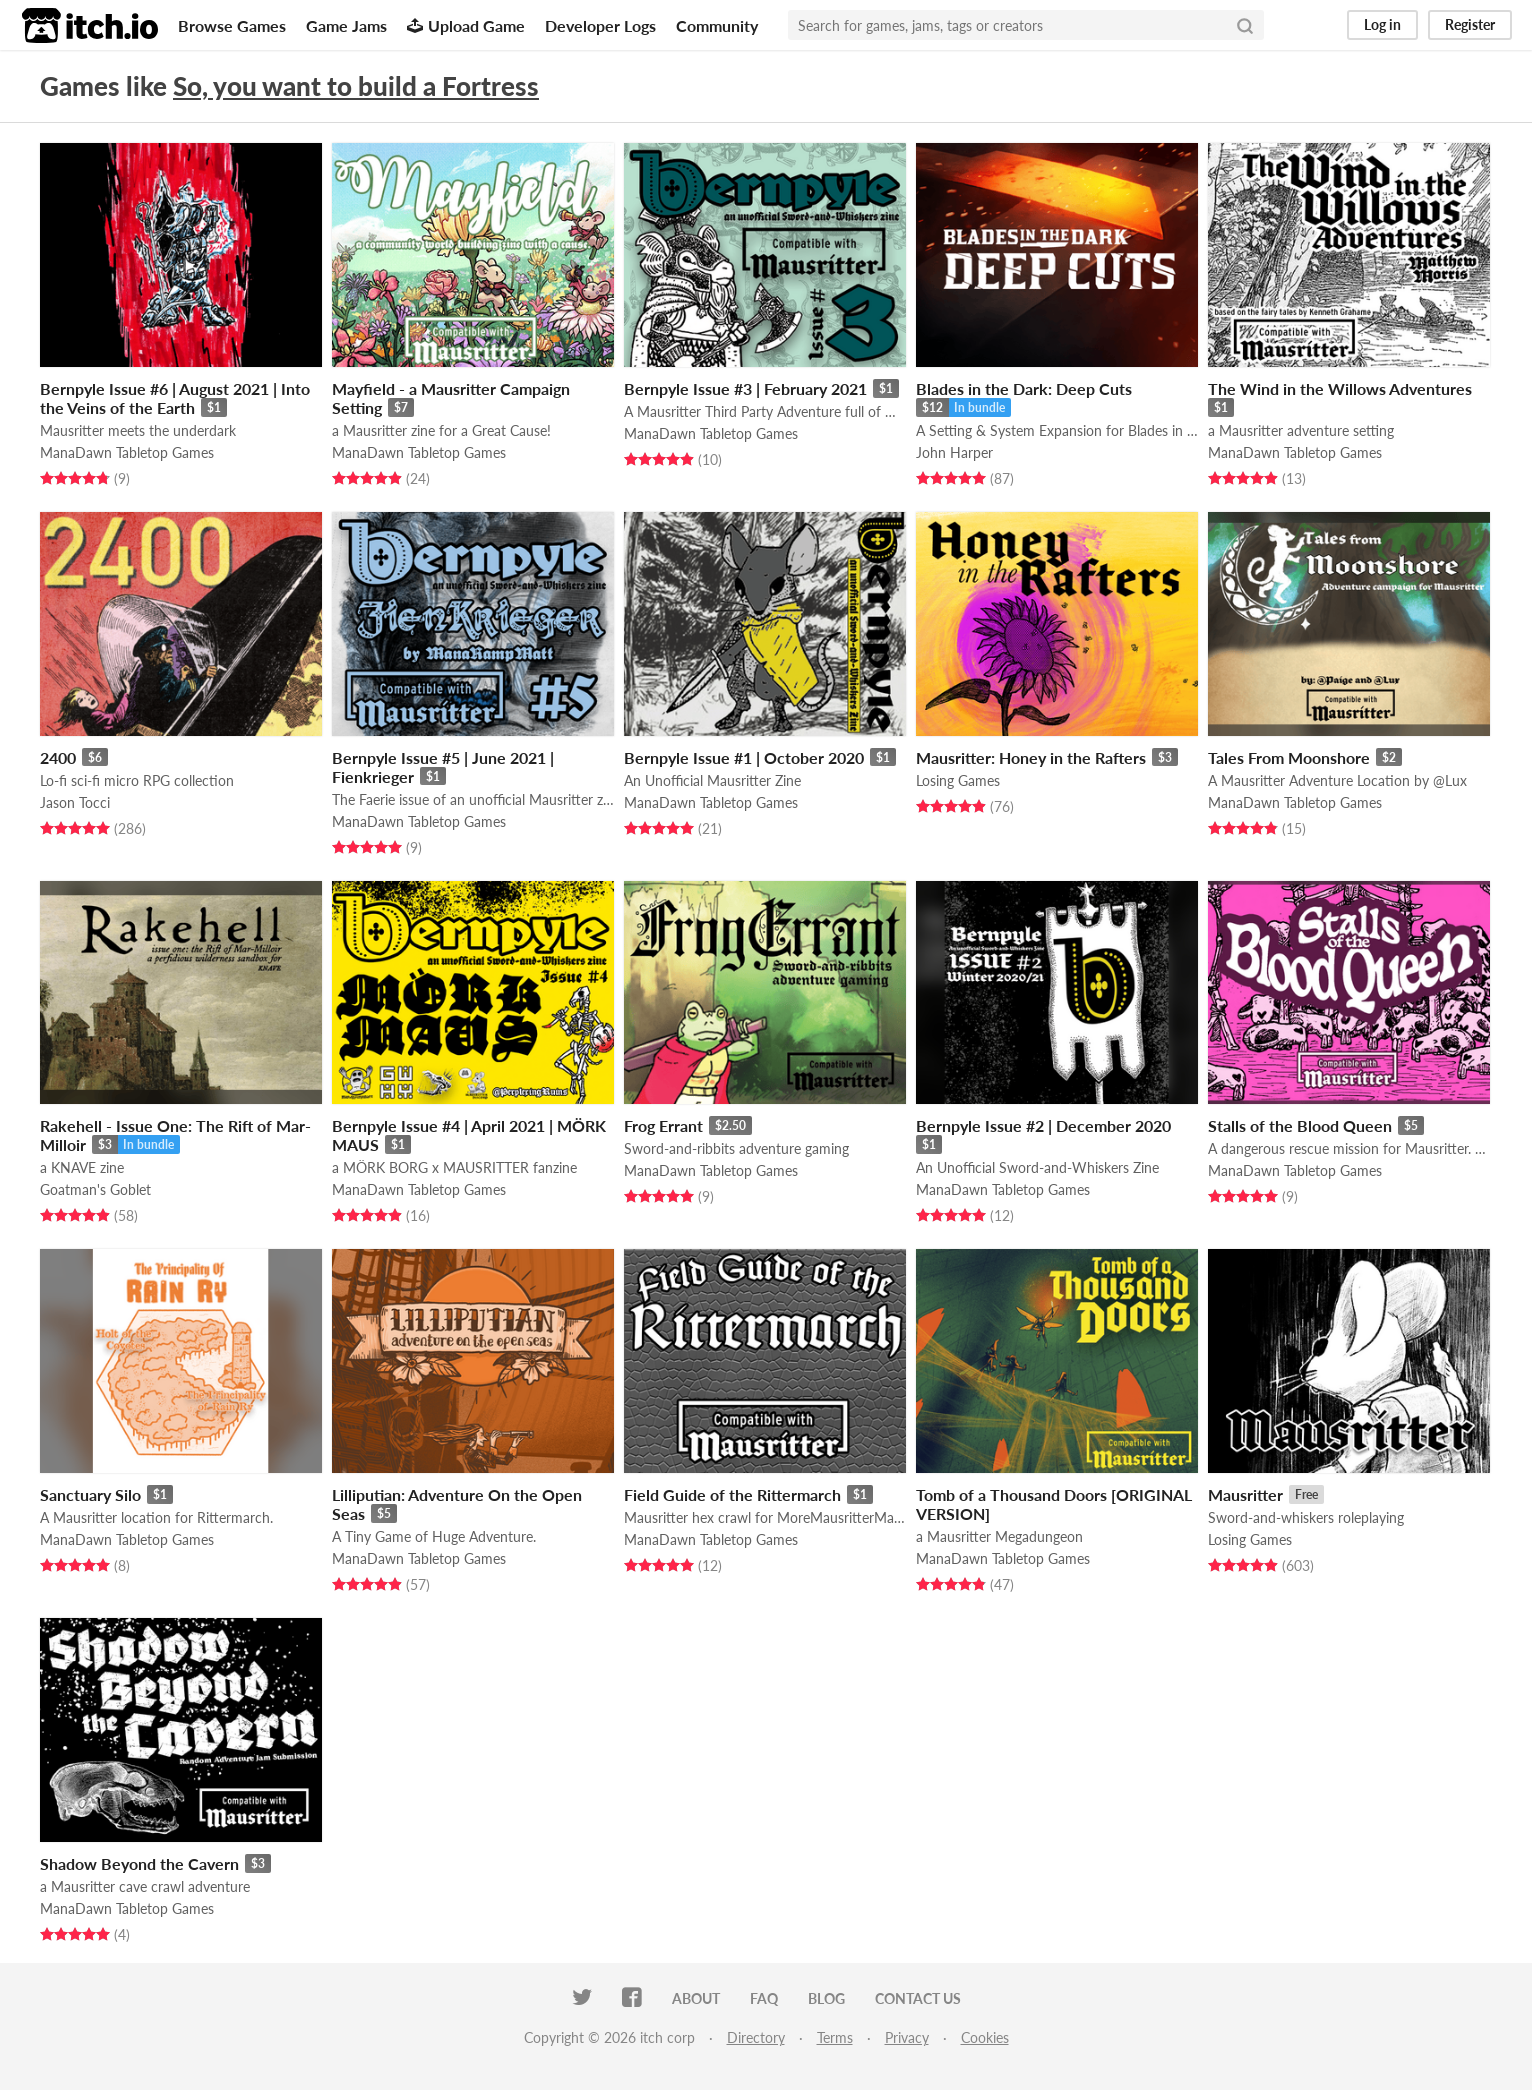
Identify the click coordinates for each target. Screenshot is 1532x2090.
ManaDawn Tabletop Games (127, 452)
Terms (835, 2037)
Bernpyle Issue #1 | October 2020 (744, 757)
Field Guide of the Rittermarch (732, 1494)
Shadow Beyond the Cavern (139, 1863)
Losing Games (958, 780)
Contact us (918, 1998)
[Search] (1245, 25)
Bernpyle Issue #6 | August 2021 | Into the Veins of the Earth (175, 398)
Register (1470, 24)
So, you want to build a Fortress (356, 86)
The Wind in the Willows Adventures (1340, 388)
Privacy (907, 2037)
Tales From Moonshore (1289, 757)
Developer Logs (600, 25)
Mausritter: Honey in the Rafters (1031, 757)
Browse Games (232, 25)
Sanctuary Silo (90, 1494)
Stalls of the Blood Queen (1300, 1125)
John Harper (954, 452)
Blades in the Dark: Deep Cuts (1024, 388)
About (696, 1998)
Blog (826, 1998)
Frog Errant (663, 1125)
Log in (1382, 24)
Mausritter (1245, 1494)
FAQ (764, 1998)
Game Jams (346, 25)
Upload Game (466, 25)
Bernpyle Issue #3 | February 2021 (745, 388)
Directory (756, 2037)
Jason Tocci (75, 802)
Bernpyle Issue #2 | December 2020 (1043, 1125)
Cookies (985, 2037)
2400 (58, 757)
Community (717, 25)
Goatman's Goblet (95, 1189)
